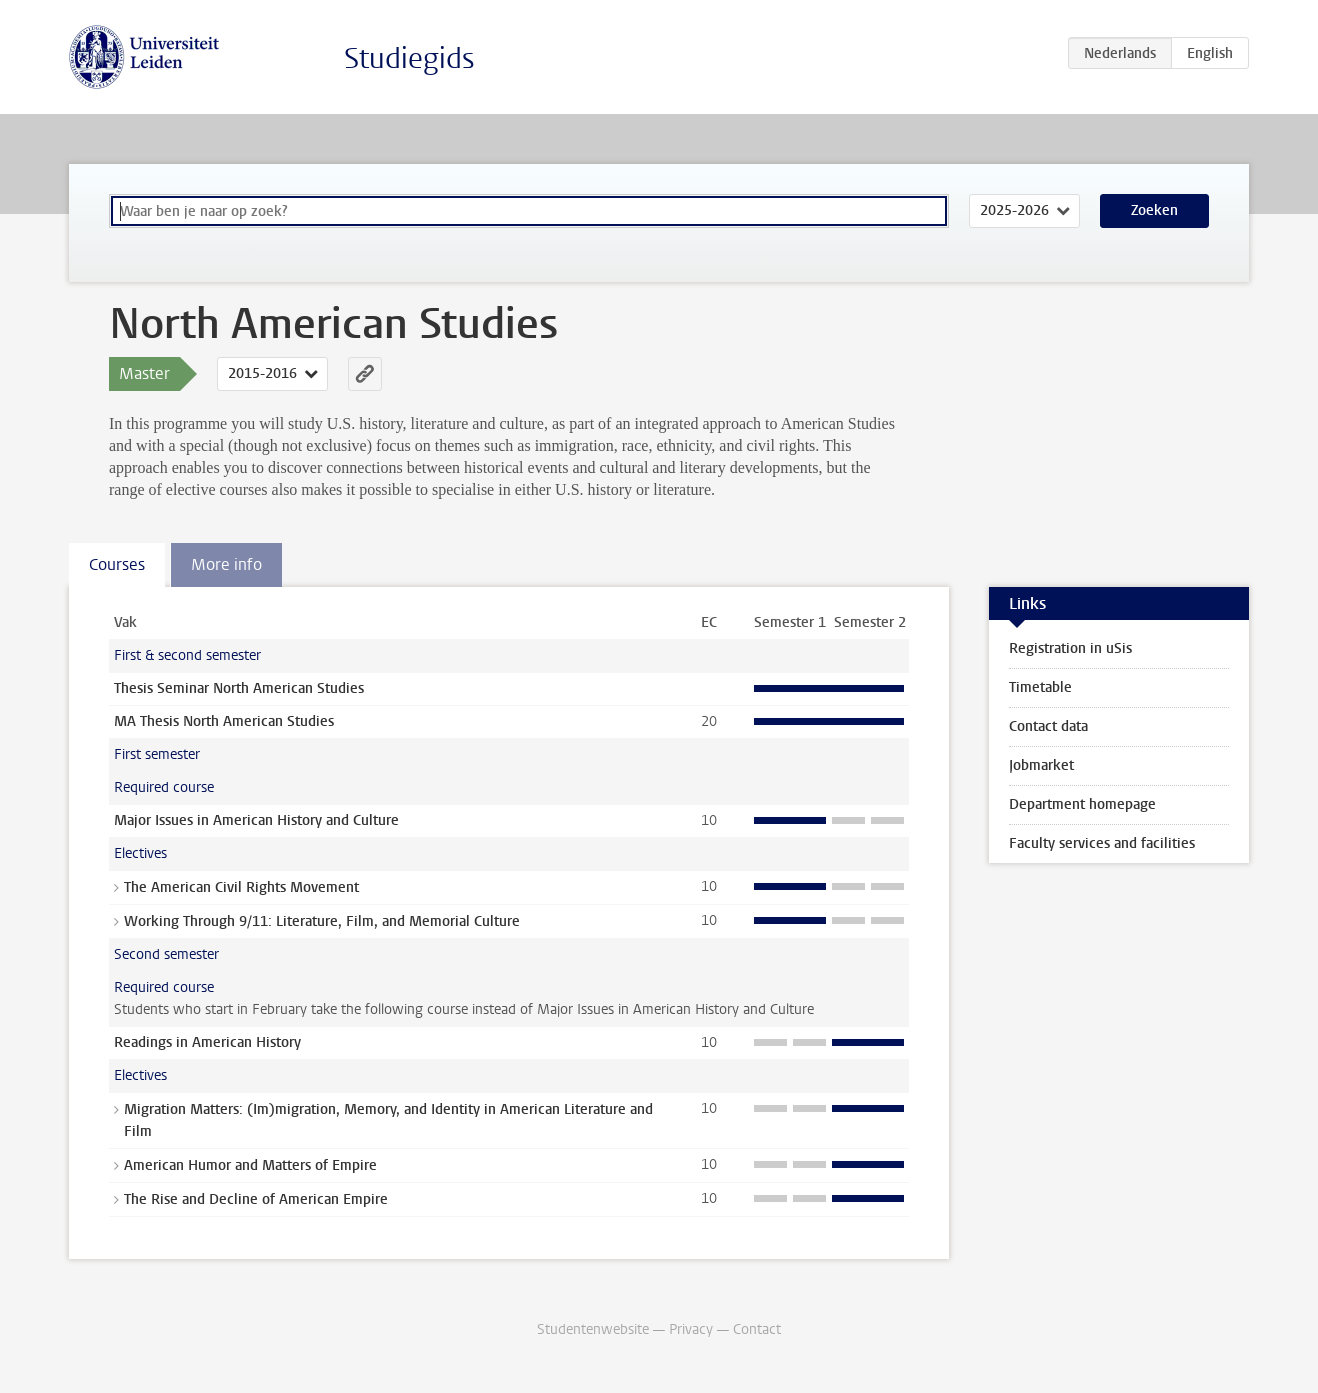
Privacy (691, 1329)
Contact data (1048, 726)
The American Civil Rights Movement (241, 887)
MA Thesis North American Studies (224, 721)
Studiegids (409, 58)
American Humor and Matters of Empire (250, 1165)
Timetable (1040, 687)
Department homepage (1082, 804)
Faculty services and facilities (1102, 843)
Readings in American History (207, 1042)
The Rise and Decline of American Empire (256, 1199)
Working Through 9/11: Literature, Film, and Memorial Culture (322, 921)
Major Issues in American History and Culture (256, 820)
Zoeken (1154, 210)
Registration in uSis (1070, 648)
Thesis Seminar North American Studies (239, 688)
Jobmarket (1041, 765)
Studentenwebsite (593, 1329)
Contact (757, 1329)
